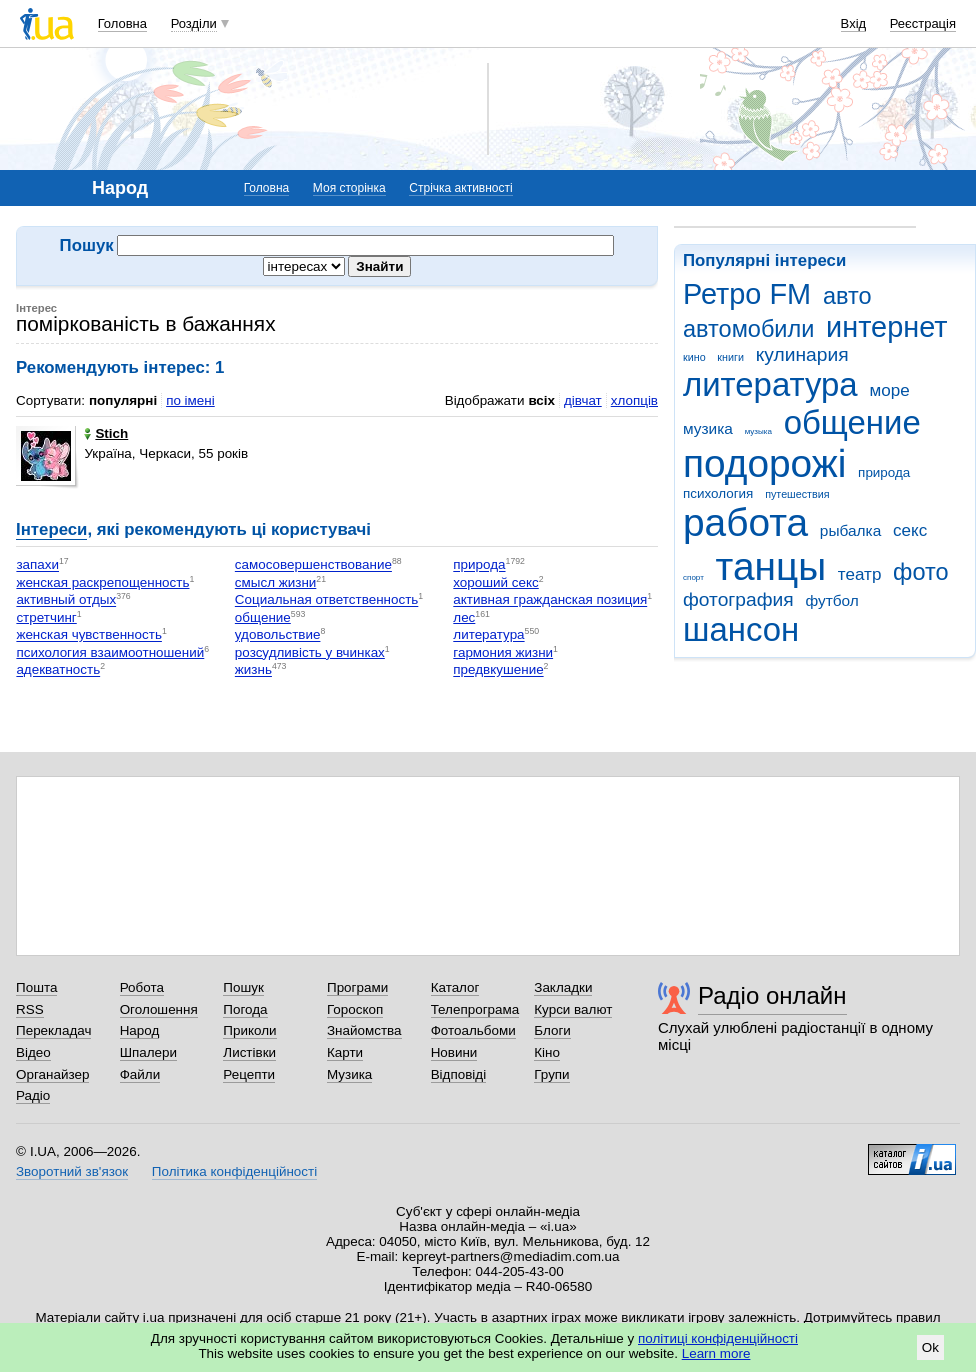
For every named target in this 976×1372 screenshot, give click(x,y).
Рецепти (249, 1074)
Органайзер (52, 1074)
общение (852, 422)
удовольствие (278, 635)
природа (884, 472)
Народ (140, 1030)
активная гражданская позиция (550, 600)
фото (921, 572)
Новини (454, 1052)
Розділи (194, 23)
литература (770, 384)
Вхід (854, 23)
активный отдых (66, 600)
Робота (142, 987)
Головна (122, 23)
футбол (831, 600)
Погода (245, 1009)
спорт (693, 577)
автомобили (748, 329)
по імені (190, 400)
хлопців (634, 400)
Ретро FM (747, 294)
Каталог (455, 987)
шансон (741, 629)
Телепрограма (475, 1009)
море (889, 390)
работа (745, 522)
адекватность (58, 670)
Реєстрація (923, 23)
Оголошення (159, 1009)
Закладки (563, 987)
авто (847, 296)
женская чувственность (89, 635)
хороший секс (495, 582)
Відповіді (459, 1074)
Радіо (33, 1095)
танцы (771, 566)
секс (910, 530)
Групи (551, 1074)
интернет (886, 327)
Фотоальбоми (473, 1030)
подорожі (764, 463)
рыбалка (850, 530)
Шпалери (148, 1052)
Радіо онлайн (772, 995)
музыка (758, 431)
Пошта (36, 987)
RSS (30, 1009)
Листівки (249, 1052)
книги (730, 357)
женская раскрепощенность (102, 582)
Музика (349, 1074)
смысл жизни (276, 582)
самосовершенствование (313, 565)
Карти (345, 1052)
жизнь (253, 670)
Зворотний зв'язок (72, 1171)
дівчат (583, 400)
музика (708, 428)
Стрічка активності (460, 188)
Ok (930, 1347)
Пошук (243, 987)
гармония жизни (503, 652)
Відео (33, 1052)
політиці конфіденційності (718, 1338)
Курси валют (573, 1009)
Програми (357, 987)
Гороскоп (355, 1009)
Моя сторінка (349, 188)
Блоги (552, 1030)
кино (694, 357)
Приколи (249, 1030)
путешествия (797, 494)
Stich (106, 433)
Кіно (547, 1052)
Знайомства (364, 1030)
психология (718, 493)
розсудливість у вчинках (310, 652)
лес (464, 617)
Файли (140, 1074)
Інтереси (51, 529)
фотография (738, 599)
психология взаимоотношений (110, 652)
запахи (37, 565)
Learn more (716, 1353)
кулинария (802, 354)
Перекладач (53, 1030)
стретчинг (46, 617)
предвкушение (498, 670)
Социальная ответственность (326, 600)
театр (860, 574)
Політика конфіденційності (234, 1171)
